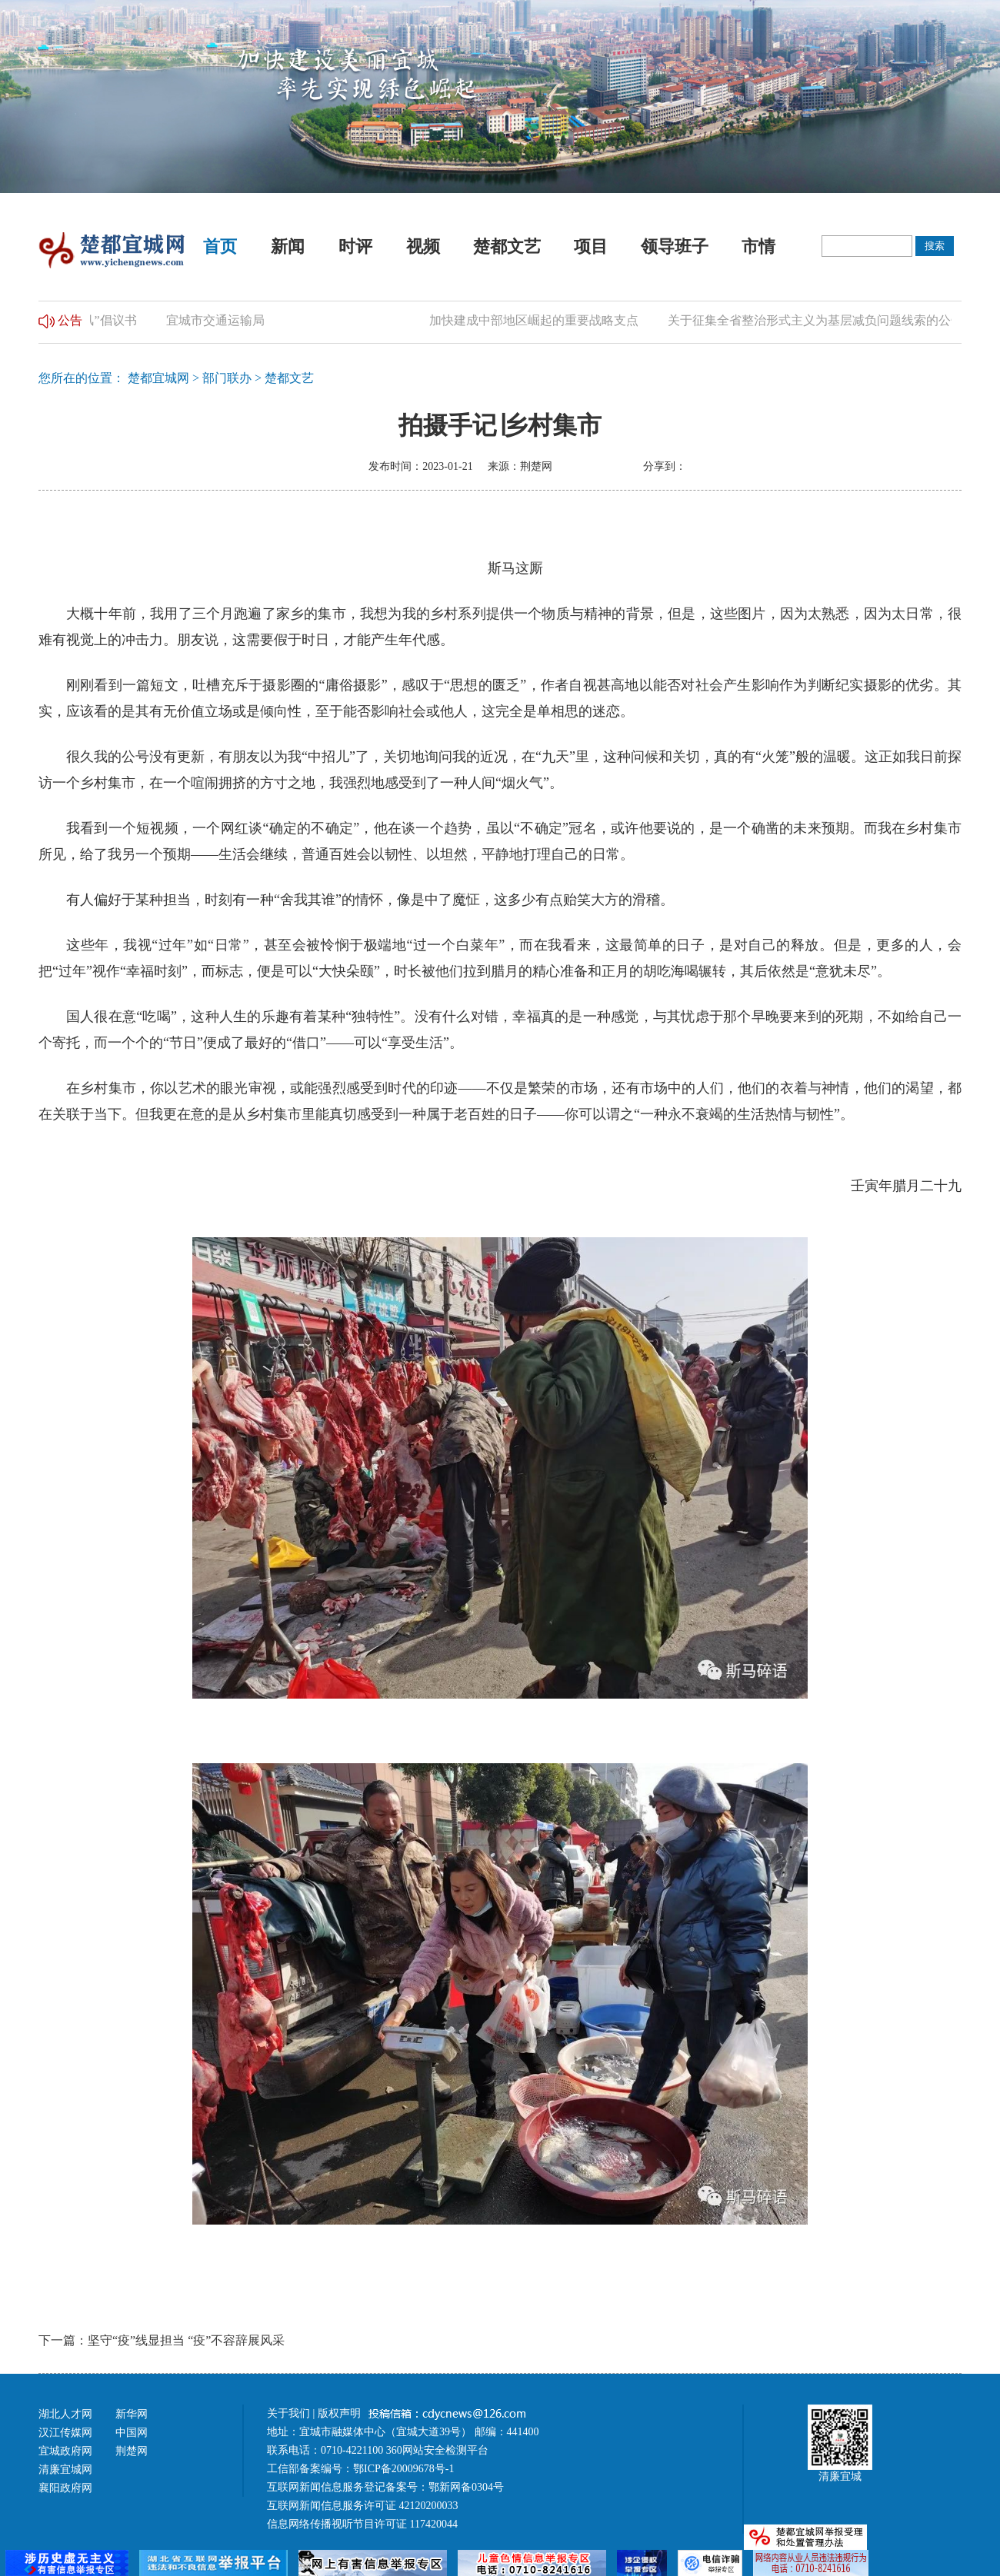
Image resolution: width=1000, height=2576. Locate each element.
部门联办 (227, 377)
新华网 (131, 2414)
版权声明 (341, 2413)
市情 (758, 246)
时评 (355, 246)
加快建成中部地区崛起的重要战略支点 (537, 320)
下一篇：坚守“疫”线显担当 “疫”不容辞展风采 (161, 2340)
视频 (423, 246)
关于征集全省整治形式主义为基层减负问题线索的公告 (818, 320)
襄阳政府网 (65, 2488)
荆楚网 (131, 2451)
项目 (591, 246)
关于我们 (288, 2413)
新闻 (288, 246)
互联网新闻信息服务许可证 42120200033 (362, 2505)
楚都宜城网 (158, 377)
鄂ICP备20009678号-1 (403, 2468)
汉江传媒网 (65, 2432)
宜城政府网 (65, 2451)
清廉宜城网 (65, 2469)
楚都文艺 (507, 246)
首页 (220, 246)
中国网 (131, 2432)
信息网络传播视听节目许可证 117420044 (362, 2524)
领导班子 (674, 246)
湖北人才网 (65, 2414)
